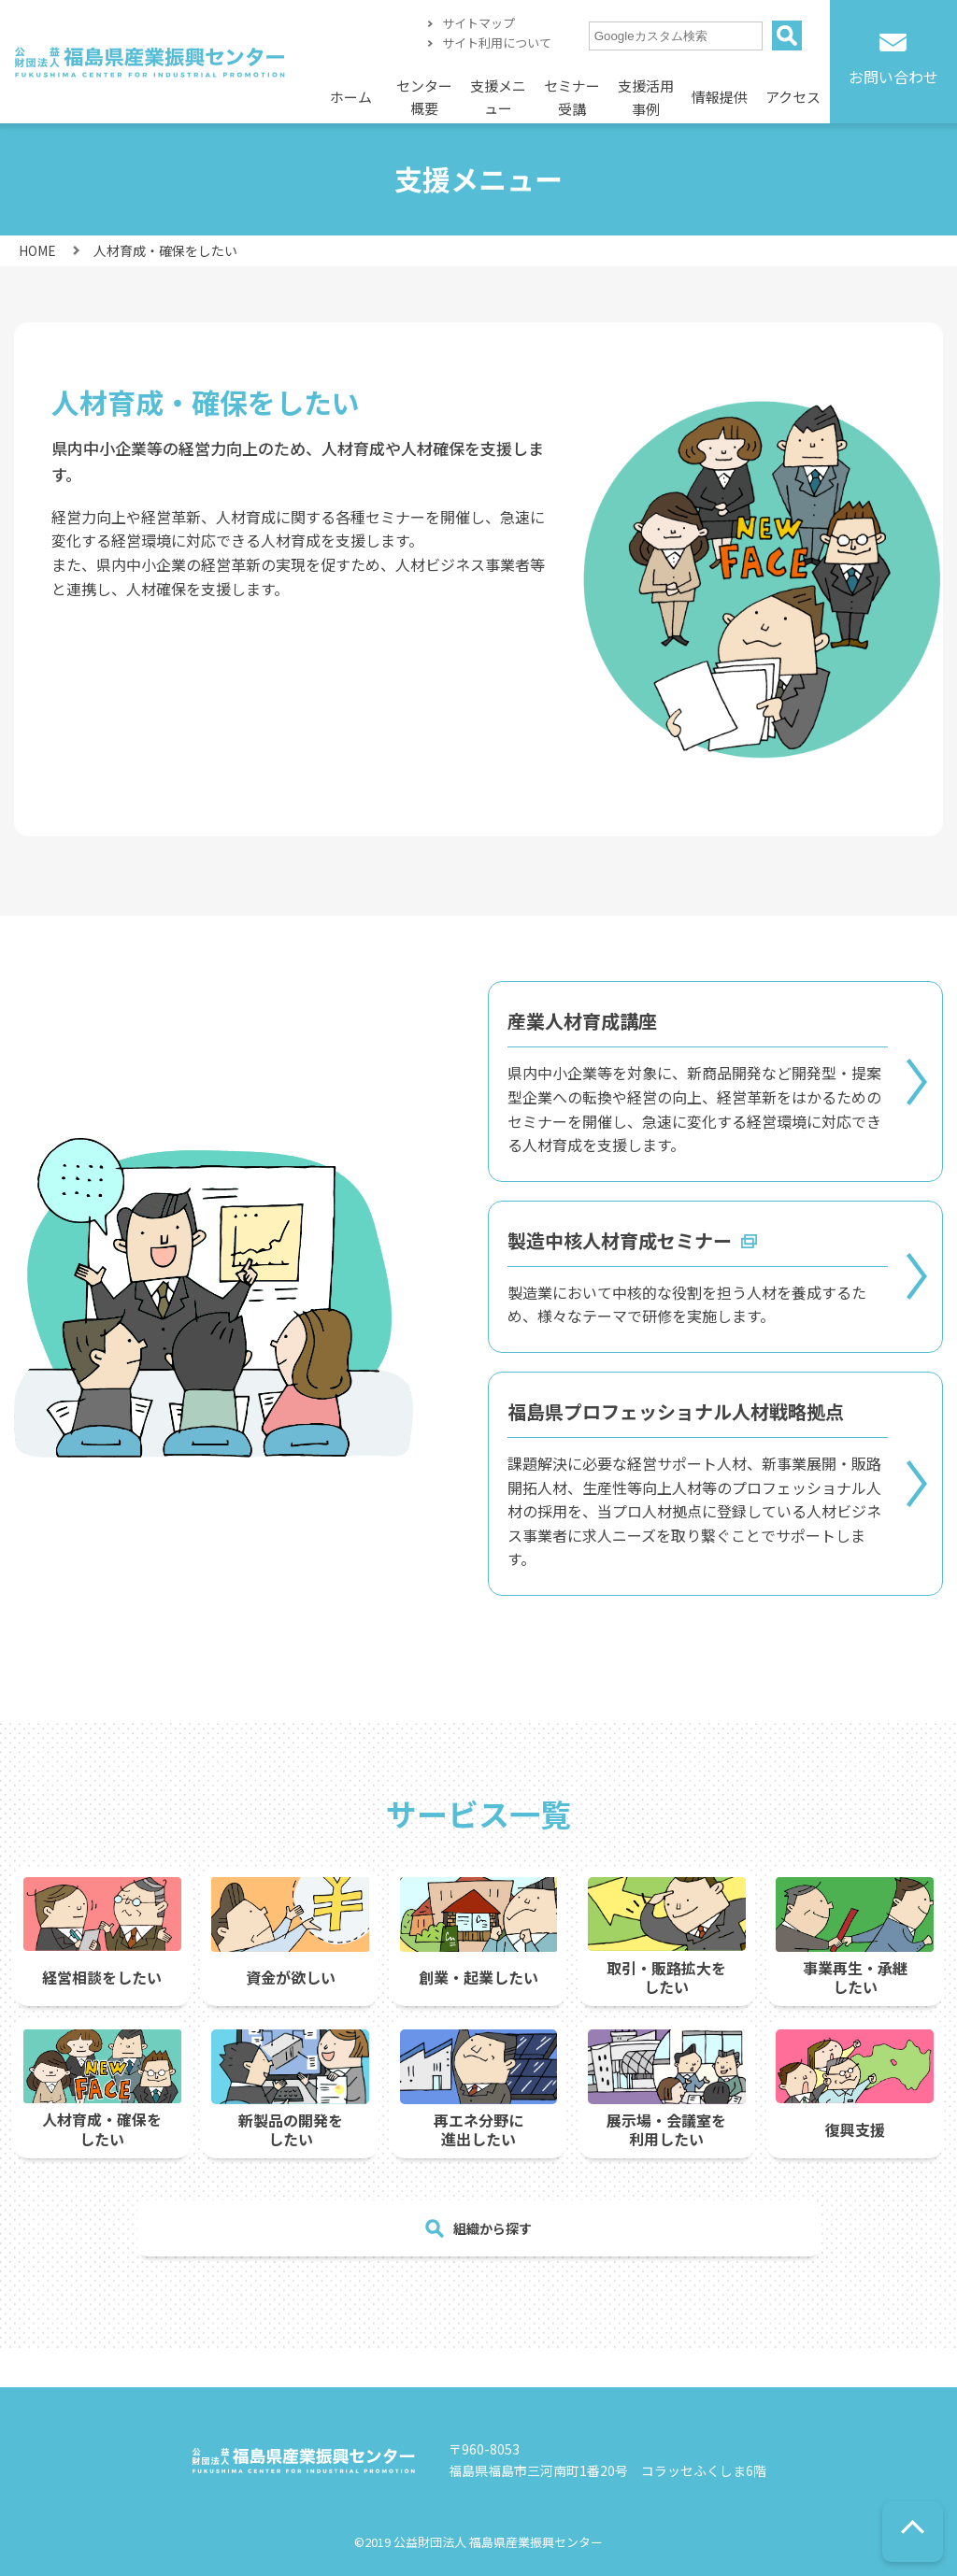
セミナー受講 (572, 98)
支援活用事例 (646, 98)
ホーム (351, 97)
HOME (37, 250)
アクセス (793, 97)
